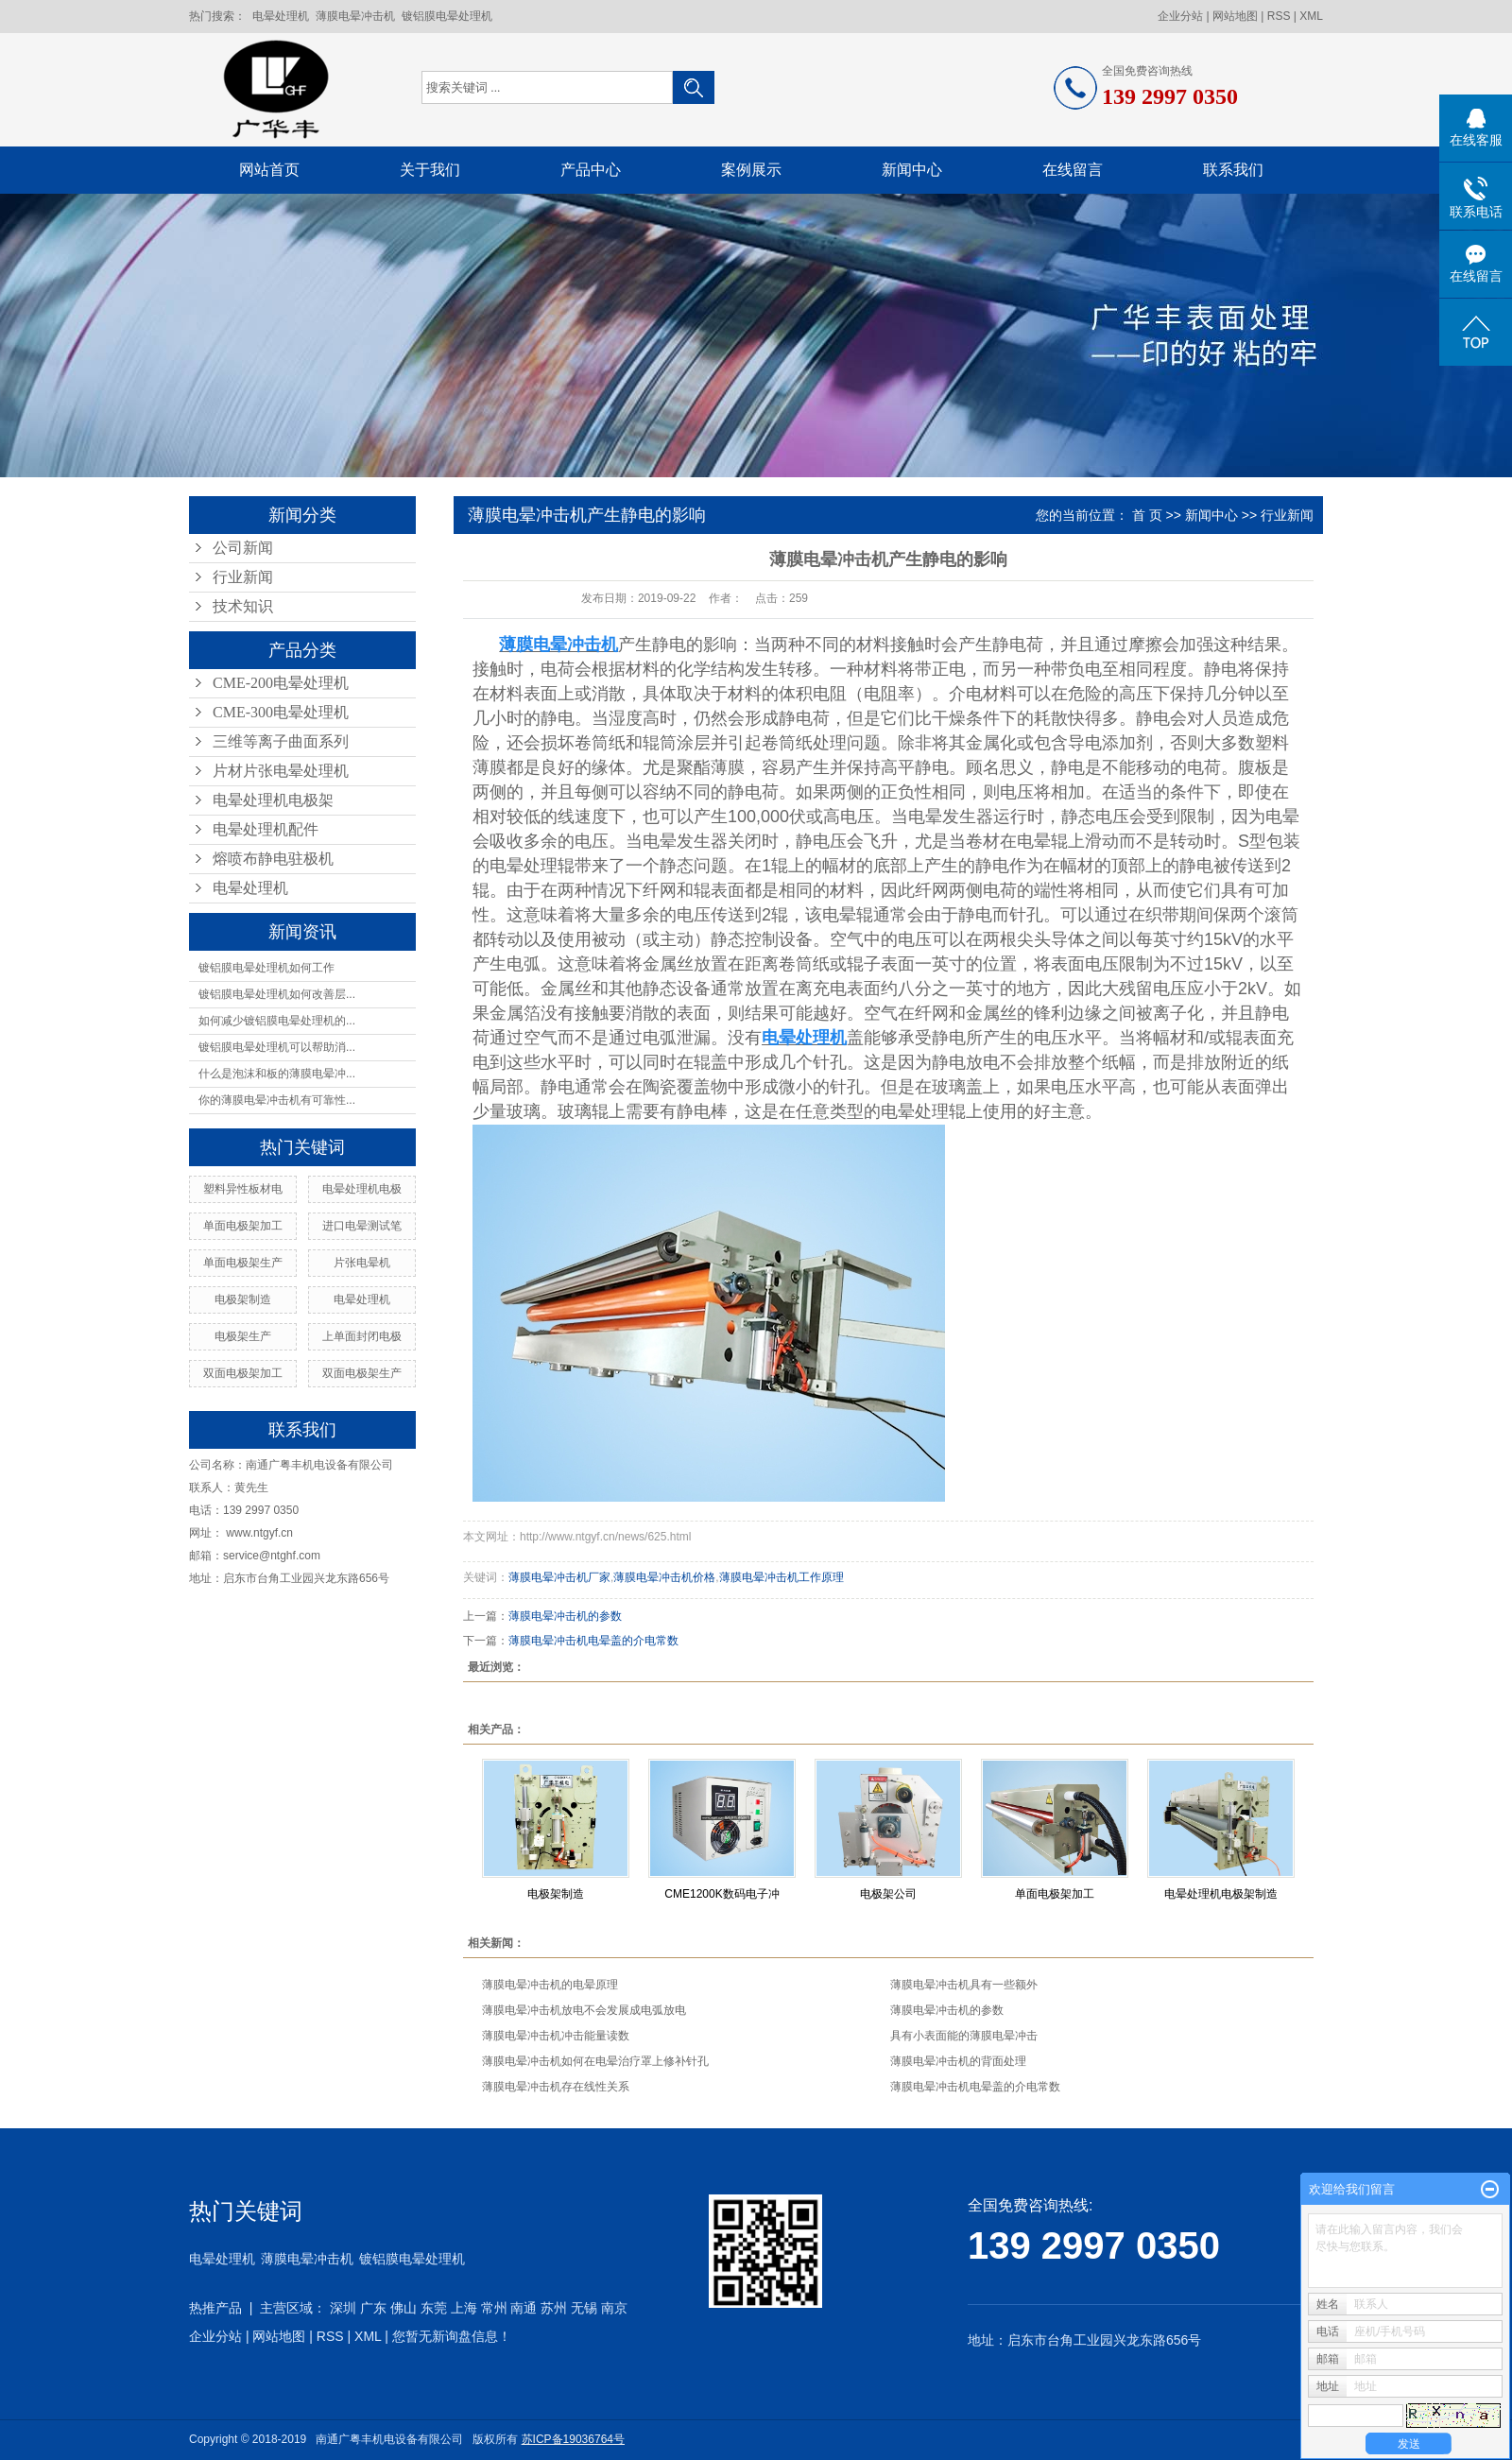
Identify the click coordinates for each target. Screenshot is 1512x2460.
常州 (494, 2307)
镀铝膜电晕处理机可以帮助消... (276, 1047)
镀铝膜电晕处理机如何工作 (266, 967)
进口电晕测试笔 (362, 1225)
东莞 (434, 2307)
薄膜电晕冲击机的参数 (565, 1616)
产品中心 (590, 170)
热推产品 (215, 2307)
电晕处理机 (280, 16)
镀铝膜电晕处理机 (447, 16)
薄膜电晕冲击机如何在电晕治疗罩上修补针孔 (595, 2061)
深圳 (343, 2307)
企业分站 (1180, 16)
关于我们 (430, 170)
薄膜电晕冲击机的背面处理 (958, 2061)
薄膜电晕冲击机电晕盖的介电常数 (593, 1640)
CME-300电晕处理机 (281, 712)
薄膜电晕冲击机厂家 (559, 1577)
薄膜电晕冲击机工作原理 (781, 1577)
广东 (373, 2307)
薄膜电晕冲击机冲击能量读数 (555, 2035)
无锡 (584, 2307)
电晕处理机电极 (362, 1189)
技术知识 (243, 606)
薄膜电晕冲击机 (355, 16)
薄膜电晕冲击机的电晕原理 (550, 1984)
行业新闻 (243, 577)
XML (1311, 16)
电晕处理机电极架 (273, 800)
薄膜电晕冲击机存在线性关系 (555, 2086)
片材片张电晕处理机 (281, 771)
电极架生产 (243, 1336)
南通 (523, 2307)
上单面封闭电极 (362, 1336)
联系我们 (1233, 170)
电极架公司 (888, 1894)
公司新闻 (243, 548)
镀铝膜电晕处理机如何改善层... (276, 994)
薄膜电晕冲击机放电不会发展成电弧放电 (584, 2010)
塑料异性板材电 (243, 1189)
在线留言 (1072, 170)
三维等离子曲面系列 (281, 741)
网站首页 (269, 170)
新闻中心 (912, 170)
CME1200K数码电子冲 (721, 1894)
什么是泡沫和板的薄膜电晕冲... (276, 1073)
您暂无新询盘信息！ (451, 2336)
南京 (614, 2307)
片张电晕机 (362, 1262)
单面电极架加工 (243, 1225)
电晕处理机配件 (265, 829)
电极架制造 (243, 1299)
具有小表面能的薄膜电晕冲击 (964, 2035)
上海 (464, 2307)
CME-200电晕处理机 (281, 683)
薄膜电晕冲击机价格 (664, 1577)
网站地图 (1235, 16)
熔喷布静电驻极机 (273, 859)
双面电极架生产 (362, 1373)
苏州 (554, 2307)
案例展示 (751, 170)
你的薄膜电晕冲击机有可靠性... (276, 1100)
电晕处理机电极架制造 (1221, 1894)
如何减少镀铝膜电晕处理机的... (276, 1020)
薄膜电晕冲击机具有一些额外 (964, 1984)
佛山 (403, 2307)
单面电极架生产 (243, 1262)
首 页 (1147, 515)
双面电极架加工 (243, 1373)
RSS (1279, 16)
